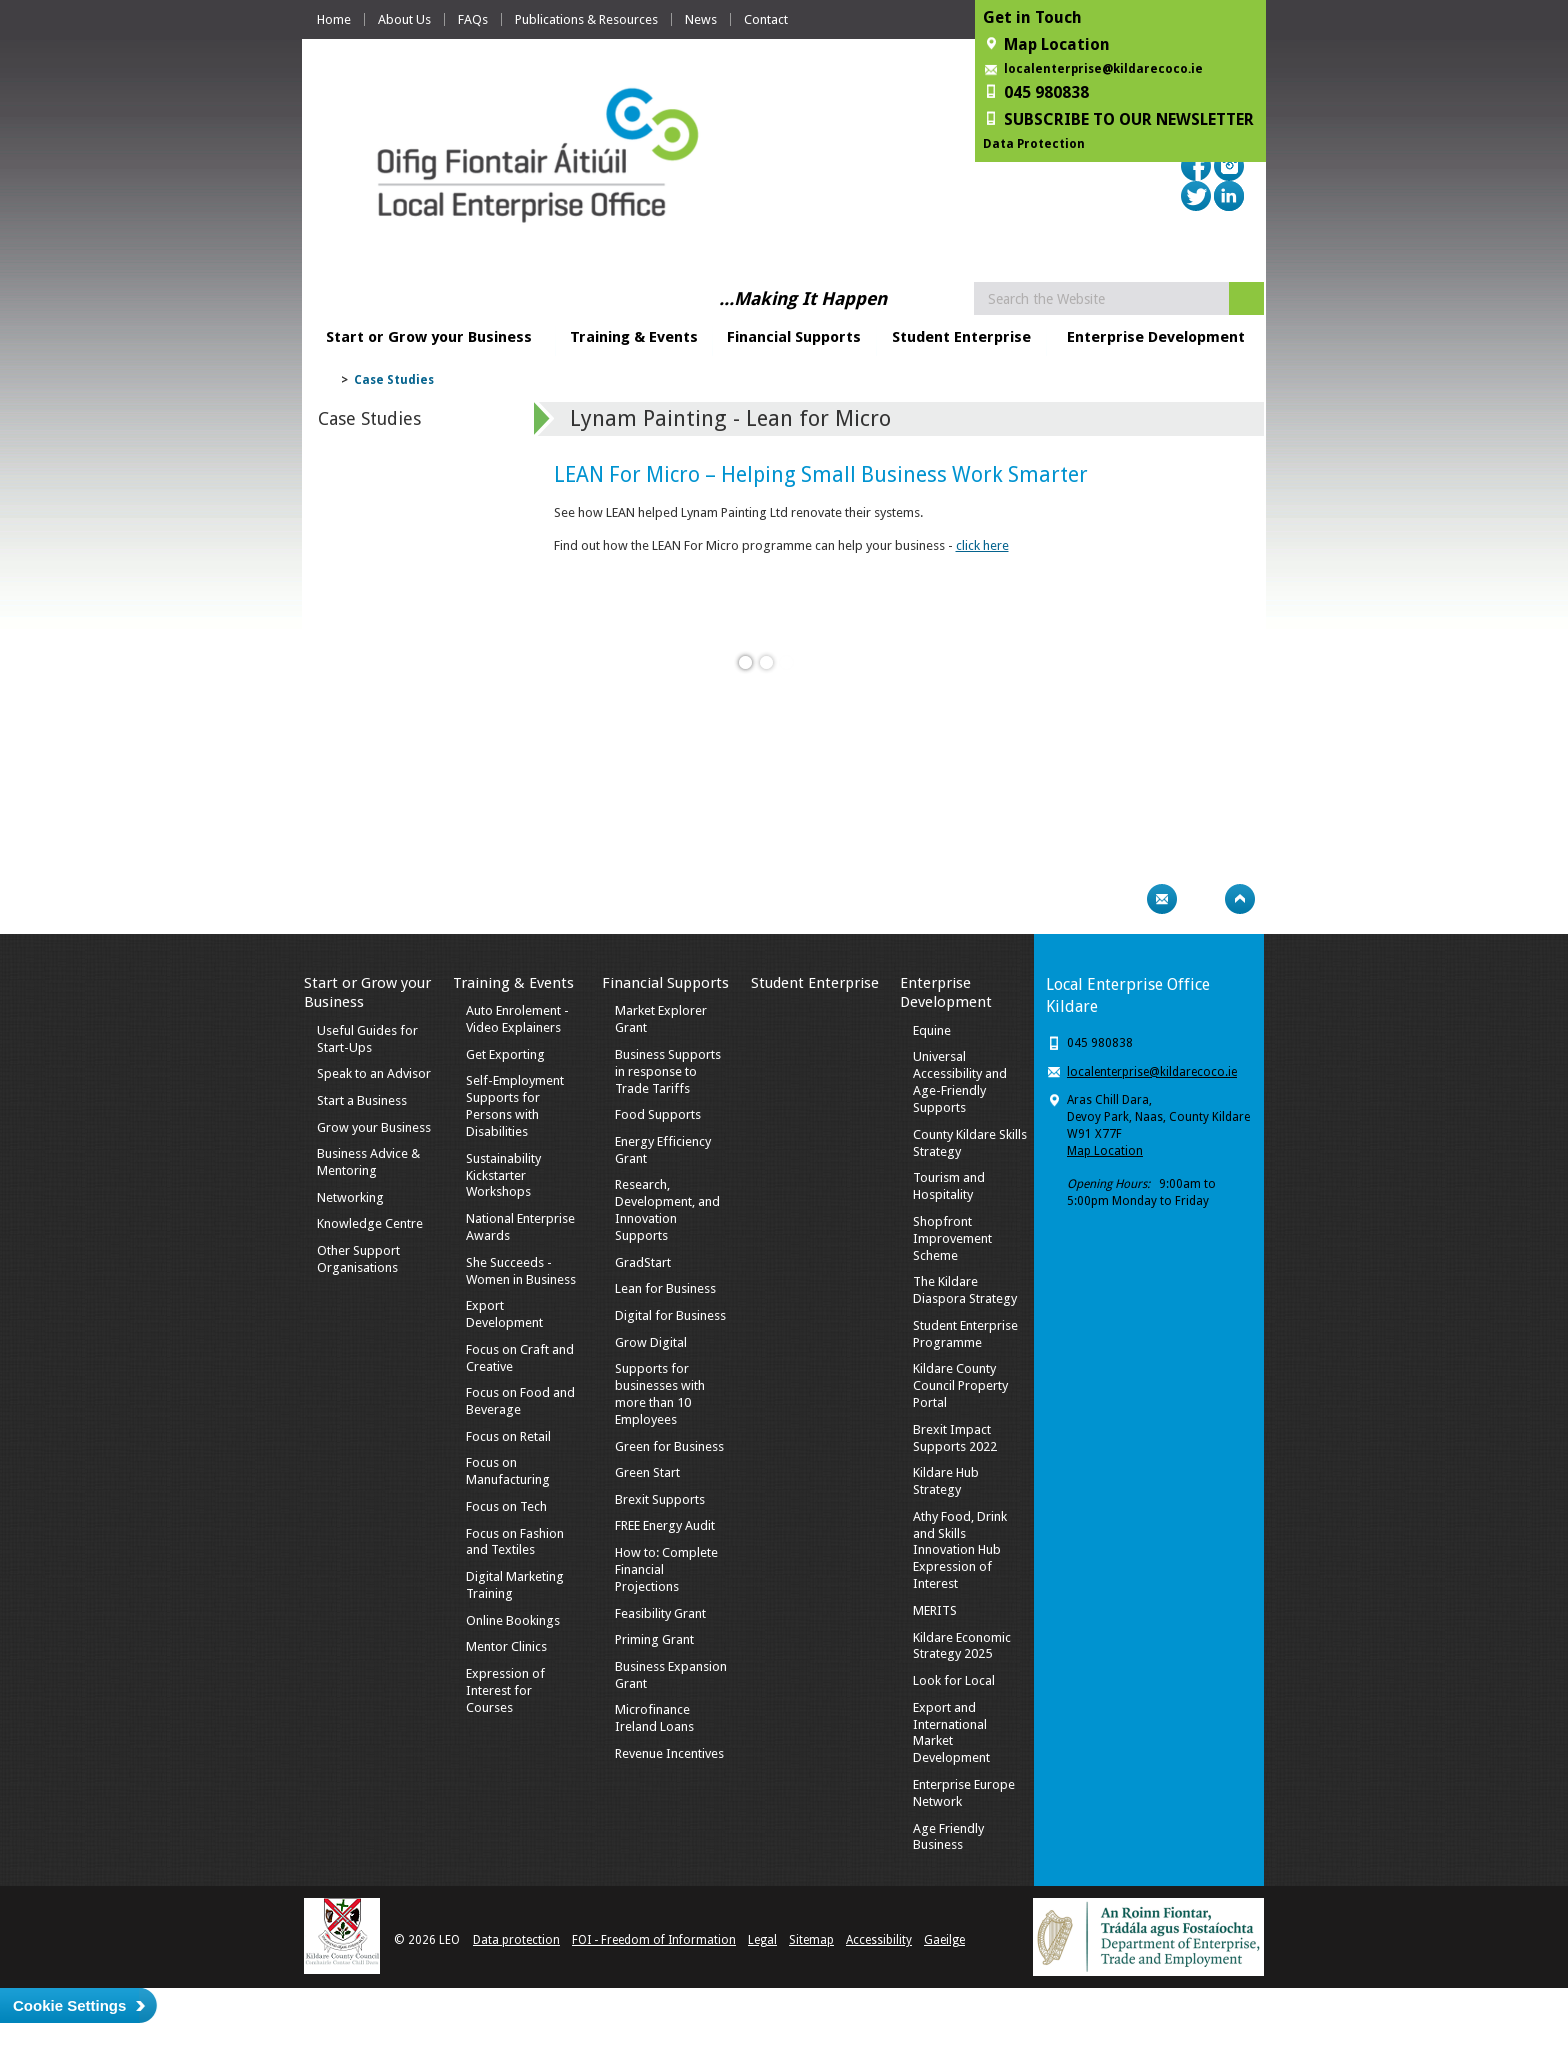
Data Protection (1034, 144)
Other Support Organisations (358, 1259)
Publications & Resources (586, 19)
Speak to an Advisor (374, 1073)
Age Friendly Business (948, 1837)
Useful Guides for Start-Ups (367, 1039)
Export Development (504, 1314)
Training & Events (634, 337)
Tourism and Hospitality (949, 1186)
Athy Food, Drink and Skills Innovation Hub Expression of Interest (960, 1550)
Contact (766, 19)
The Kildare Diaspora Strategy (965, 1290)
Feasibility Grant (660, 1613)
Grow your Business (374, 1127)
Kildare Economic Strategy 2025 (962, 1646)
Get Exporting (505, 1054)
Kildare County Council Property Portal (960, 1385)
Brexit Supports (660, 1499)
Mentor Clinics (506, 1646)
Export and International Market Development (951, 1733)
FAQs (473, 19)
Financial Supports (794, 337)
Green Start (647, 1472)
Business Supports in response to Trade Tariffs (668, 1071)
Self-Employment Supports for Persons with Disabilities (515, 1106)
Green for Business (669, 1446)
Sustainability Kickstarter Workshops (503, 1175)
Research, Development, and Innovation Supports (667, 1210)
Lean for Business (665, 1288)
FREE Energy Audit (665, 1525)
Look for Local (954, 1680)
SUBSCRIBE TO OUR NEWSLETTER (1129, 119)
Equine (932, 1030)
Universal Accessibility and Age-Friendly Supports (960, 1082)
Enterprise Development (1156, 337)
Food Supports (658, 1114)
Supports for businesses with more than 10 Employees (660, 1394)
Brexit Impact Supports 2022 (955, 1438)
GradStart (643, 1262)
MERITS (935, 1610)
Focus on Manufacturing (508, 1471)
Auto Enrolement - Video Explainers (517, 1019)
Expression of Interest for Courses (505, 1690)
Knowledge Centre (370, 1223)
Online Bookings (513, 1620)
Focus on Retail (508, 1436)
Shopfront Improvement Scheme (952, 1238)
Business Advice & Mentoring (368, 1162)
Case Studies (394, 380)
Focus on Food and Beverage (520, 1401)
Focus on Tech (506, 1506)
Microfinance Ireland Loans (654, 1718)
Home (334, 19)
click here (982, 545)
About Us (404, 19)
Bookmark (1201, 899)
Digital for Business (670, 1315)
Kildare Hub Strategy (946, 1481)
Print (1123, 899)
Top (1240, 899)
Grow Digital (651, 1342)
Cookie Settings (69, 2005)
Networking (350, 1197)
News (701, 19)
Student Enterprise (961, 337)
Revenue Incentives (669, 1753)
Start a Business (362, 1100)
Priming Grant (654, 1639)
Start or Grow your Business (429, 337)
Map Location (1105, 1151)
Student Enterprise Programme (965, 1334)
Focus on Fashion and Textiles (515, 1542)
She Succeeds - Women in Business (521, 1271)
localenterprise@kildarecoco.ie (1103, 69)
